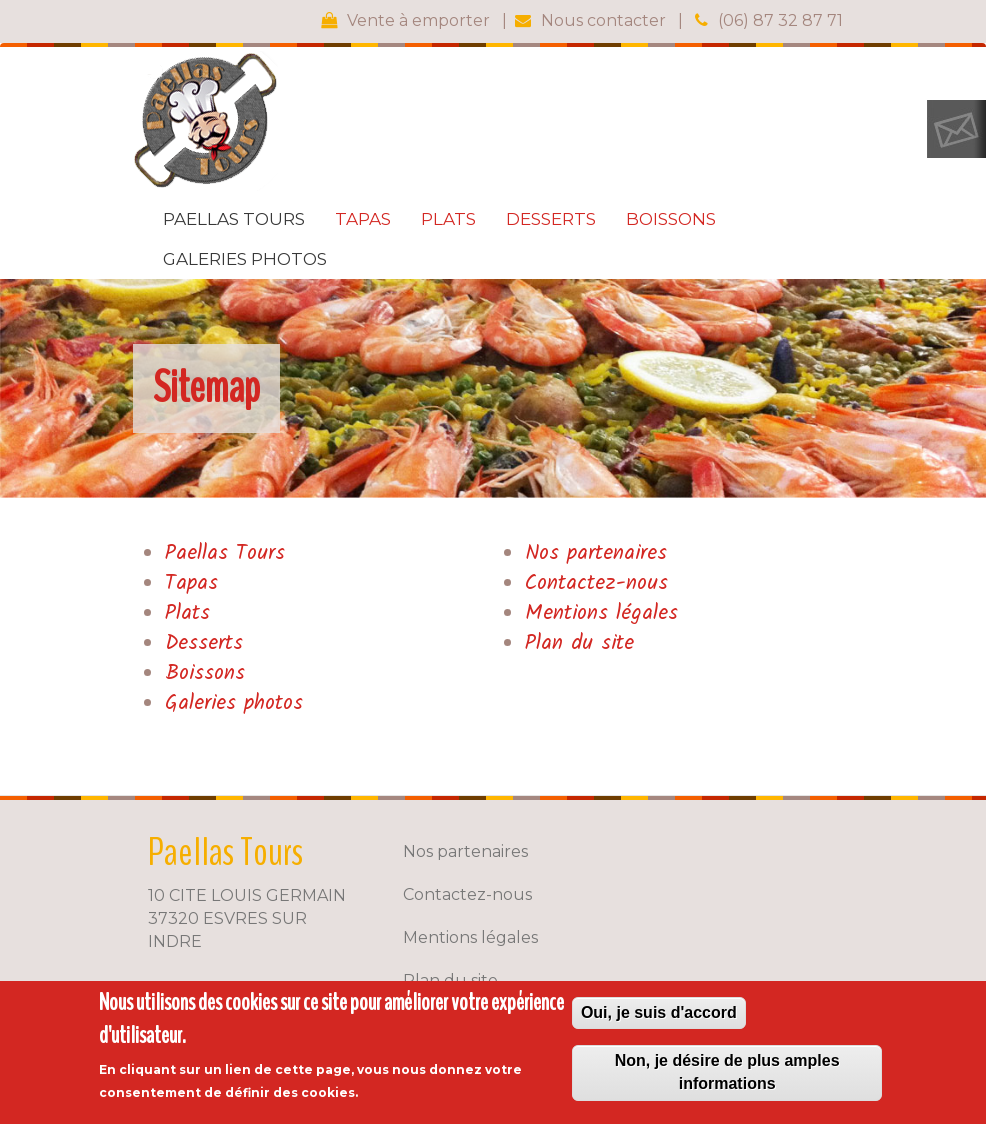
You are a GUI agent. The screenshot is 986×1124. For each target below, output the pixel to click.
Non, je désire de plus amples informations (727, 1072)
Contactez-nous (596, 583)
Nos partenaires (596, 553)
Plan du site (579, 643)
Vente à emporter (418, 20)
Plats (448, 219)
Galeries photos (245, 259)
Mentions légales (601, 613)
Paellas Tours (234, 219)
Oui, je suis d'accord (659, 1012)
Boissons (671, 219)
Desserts (551, 219)
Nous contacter (603, 20)
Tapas (363, 219)
